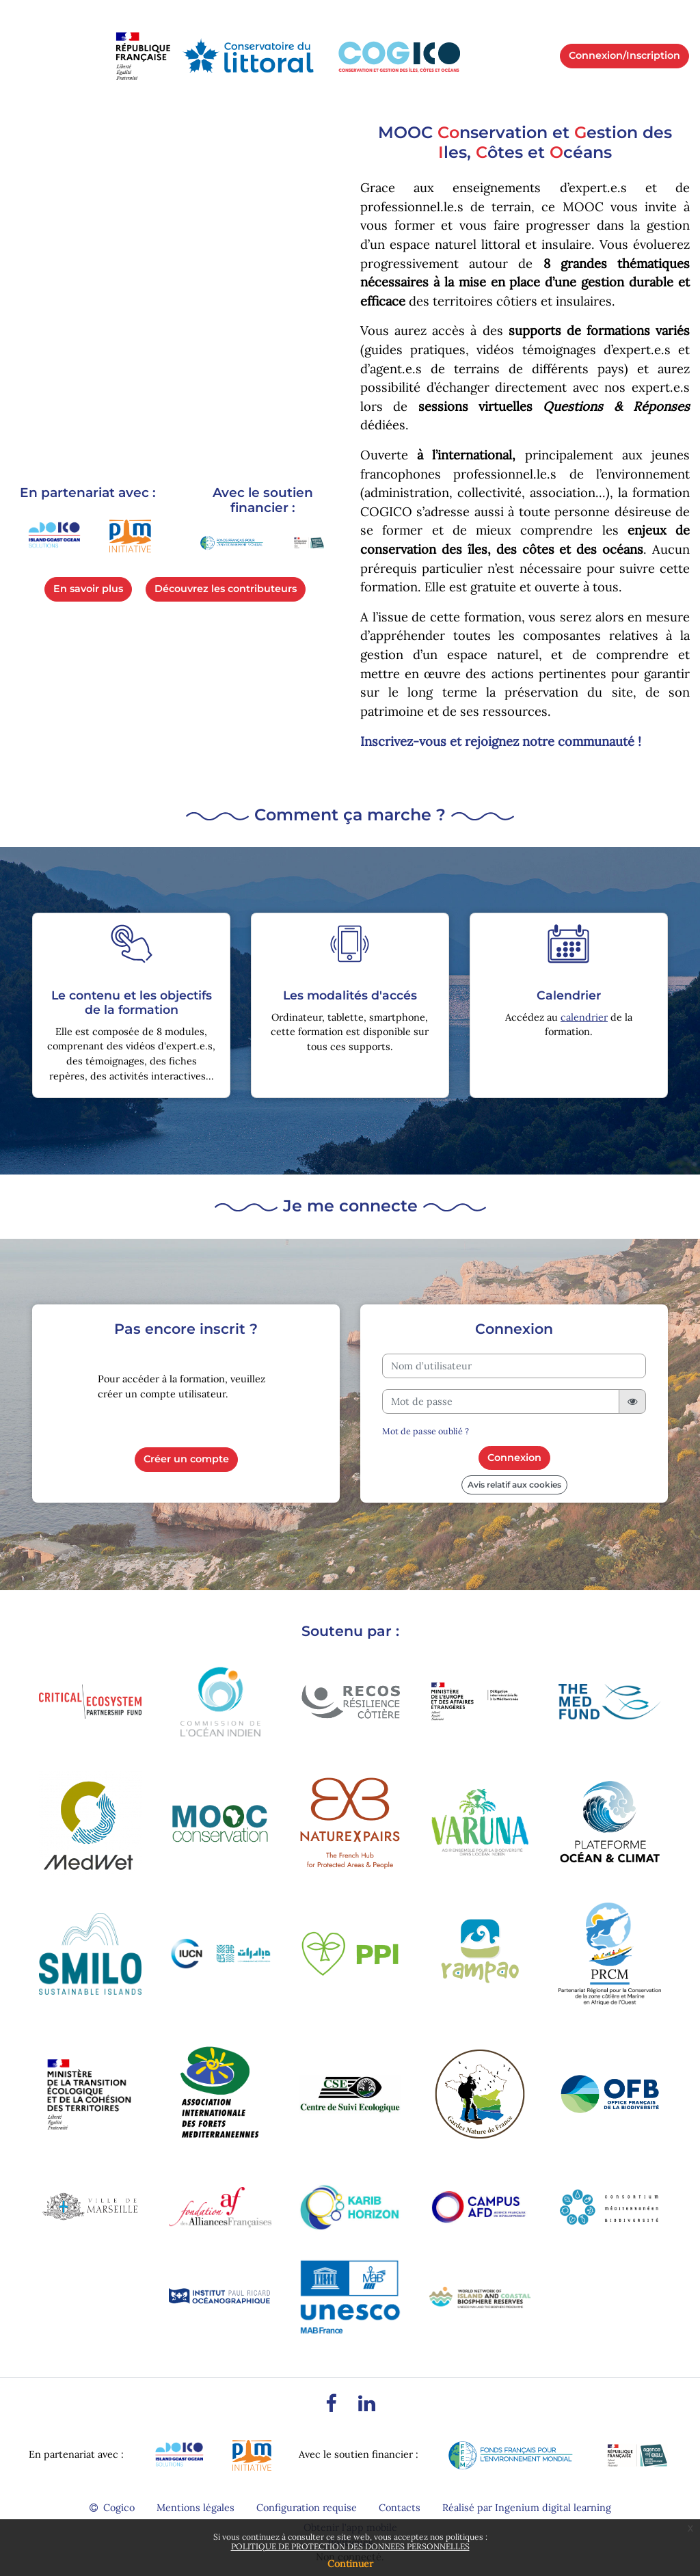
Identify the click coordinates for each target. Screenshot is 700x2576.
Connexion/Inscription (624, 55)
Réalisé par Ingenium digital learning (526, 2507)
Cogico (112, 2507)
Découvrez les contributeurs (225, 588)
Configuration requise (306, 2507)
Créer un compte (186, 1459)
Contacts (399, 2507)
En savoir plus (88, 588)
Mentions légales (195, 2507)
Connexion (514, 1457)
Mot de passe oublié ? (425, 1430)
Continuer (350, 2564)
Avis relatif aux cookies (514, 1484)
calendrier (584, 1017)
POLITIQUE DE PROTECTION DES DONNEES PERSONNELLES (350, 2546)
